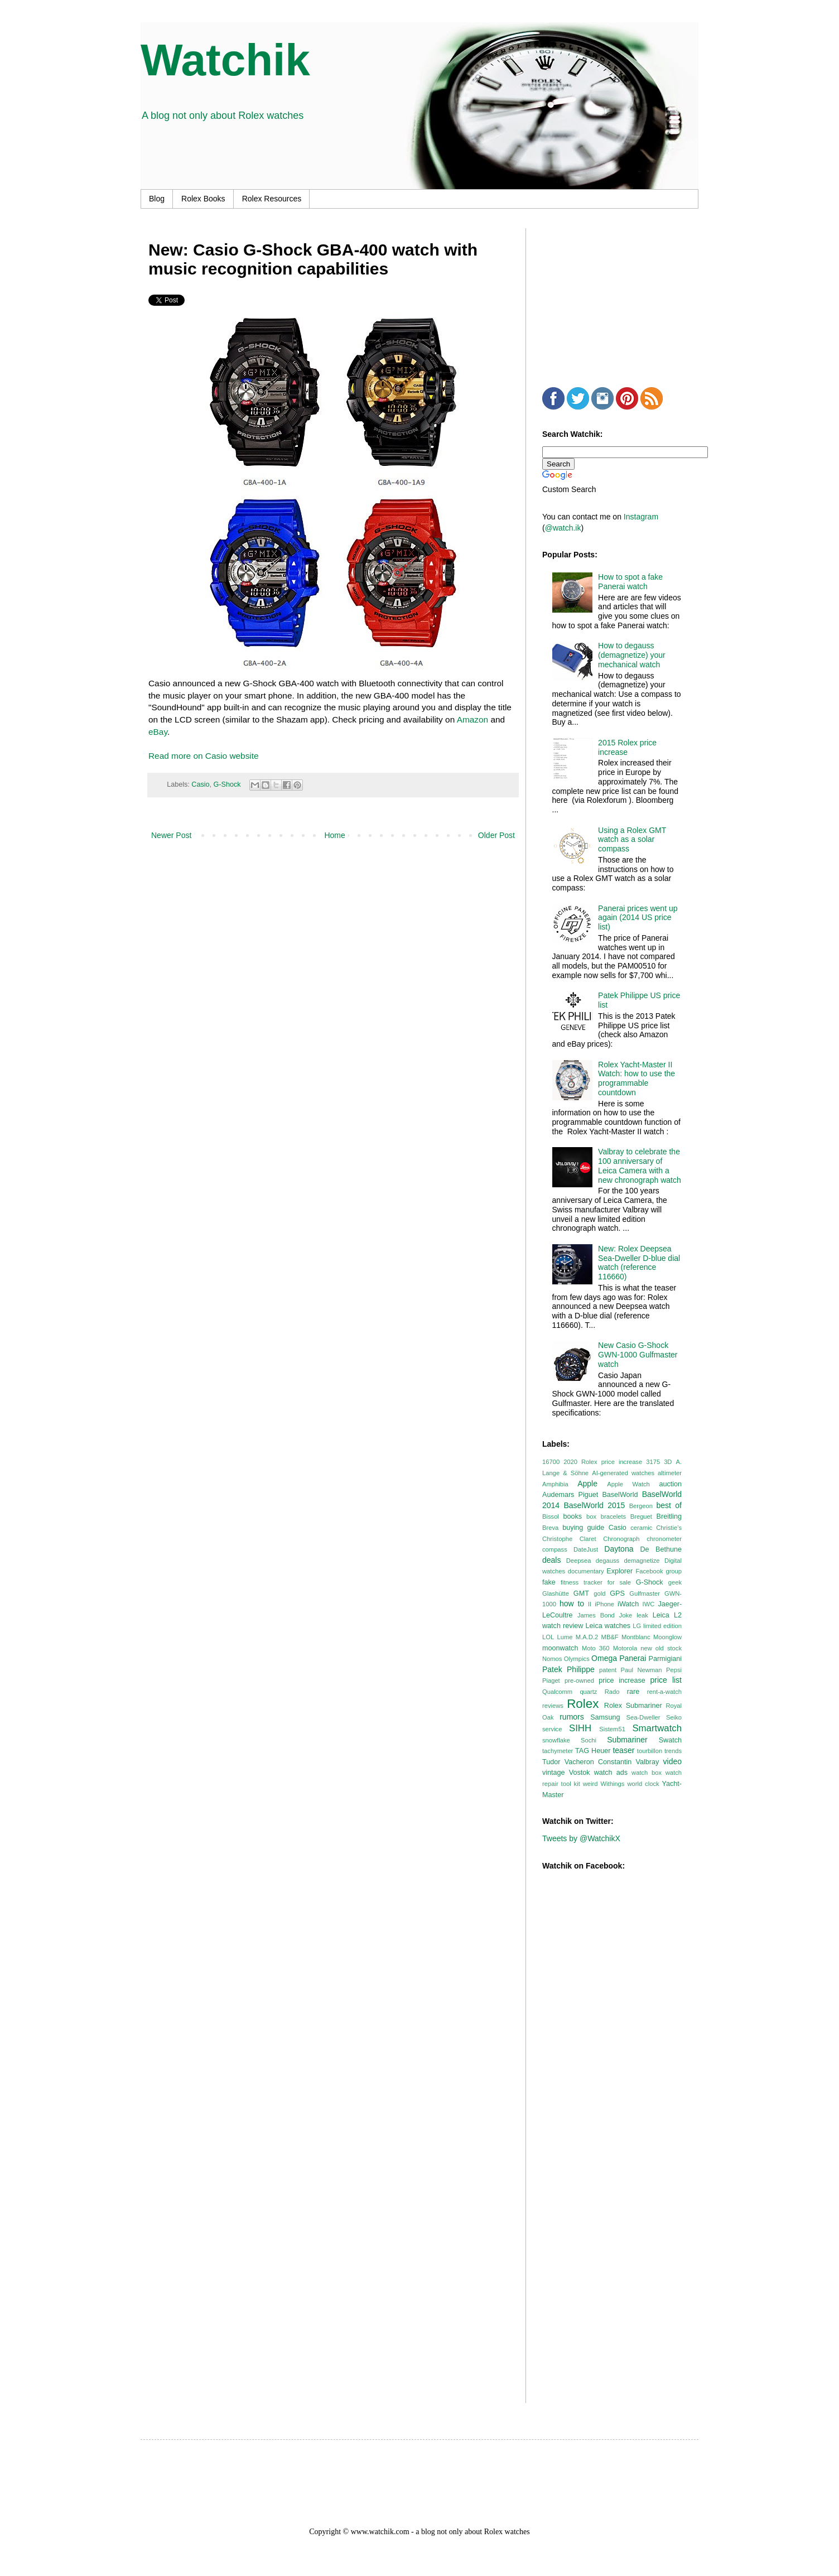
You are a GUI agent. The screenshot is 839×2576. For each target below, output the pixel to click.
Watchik (225, 60)
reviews (552, 1705)
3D (668, 1461)
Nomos (552, 1658)
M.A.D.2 (587, 1637)
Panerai (632, 1658)
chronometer (664, 1538)
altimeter (670, 1473)
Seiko (674, 1717)
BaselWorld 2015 (594, 1505)
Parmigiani (665, 1659)
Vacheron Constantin (598, 1762)
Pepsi (674, 1670)
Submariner (627, 1739)
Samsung (605, 1717)
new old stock (661, 1648)
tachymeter (557, 1750)
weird (590, 1783)
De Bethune (661, 1549)
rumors (572, 1716)
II (589, 1604)
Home (334, 835)
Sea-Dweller (643, 1717)
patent (607, 1670)
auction (670, 1484)
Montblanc (635, 1637)
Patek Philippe (568, 1669)
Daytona (618, 1548)
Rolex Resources (272, 198)
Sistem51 (612, 1729)
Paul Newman (641, 1670)
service (552, 1729)
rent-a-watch (664, 1691)
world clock (643, 1783)
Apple (587, 1483)
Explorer (619, 1571)
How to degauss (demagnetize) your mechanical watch (632, 655)
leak (642, 1615)
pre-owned (579, 1680)
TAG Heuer (592, 1751)
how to (572, 1603)
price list (666, 1679)
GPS (617, 1593)
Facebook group (658, 1571)
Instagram (641, 516)
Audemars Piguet (570, 1495)
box (591, 1516)
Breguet (641, 1516)
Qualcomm (557, 1691)
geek (675, 1582)
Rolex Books (203, 198)
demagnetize (641, 1560)
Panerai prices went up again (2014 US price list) (637, 918)
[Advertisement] (626, 298)
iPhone (604, 1604)
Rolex (583, 1704)
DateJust (585, 1549)
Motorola (625, 1648)
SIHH (580, 1728)
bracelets (613, 1516)
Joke (626, 1615)
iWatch (628, 1604)
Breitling (669, 1516)
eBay (157, 731)
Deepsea (578, 1560)
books (572, 1516)
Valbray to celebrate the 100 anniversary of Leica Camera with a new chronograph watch (639, 1165)
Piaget (551, 1680)
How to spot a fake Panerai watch (630, 581)
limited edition (662, 1625)
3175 (653, 1461)
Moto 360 (596, 1648)
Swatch (670, 1740)
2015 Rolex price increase (627, 747)
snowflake (556, 1740)
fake (549, 1582)
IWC (649, 1604)
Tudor (551, 1762)
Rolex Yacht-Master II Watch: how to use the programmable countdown (636, 1078)
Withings (612, 1783)
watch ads (611, 1772)
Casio (200, 784)
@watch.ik (563, 527)
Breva (550, 1527)
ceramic (641, 1527)
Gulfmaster (644, 1593)
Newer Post (171, 835)
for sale (619, 1582)
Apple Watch (628, 1484)
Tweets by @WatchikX (581, 1838)
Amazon (472, 719)
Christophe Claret (569, 1538)
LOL (548, 1637)
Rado (612, 1691)
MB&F (610, 1637)
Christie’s (669, 1527)
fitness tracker (581, 1582)
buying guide (583, 1528)
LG (637, 1625)
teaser (623, 1750)
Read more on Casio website (203, 755)
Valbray (647, 1762)
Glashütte (555, 1593)
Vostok (579, 1772)
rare (633, 1692)
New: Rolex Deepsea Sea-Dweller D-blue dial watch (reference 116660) (639, 1262)
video (672, 1761)
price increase (622, 1680)
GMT (581, 1593)
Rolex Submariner (633, 1706)
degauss (607, 1560)
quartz (588, 1691)
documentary (586, 1571)
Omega (604, 1658)
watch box (646, 1772)
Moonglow (667, 1637)
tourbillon (649, 1750)
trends (673, 1750)
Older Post (496, 835)
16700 (551, 1461)
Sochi (588, 1740)
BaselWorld (620, 1495)
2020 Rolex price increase (602, 1461)
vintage (553, 1772)
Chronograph (621, 1538)
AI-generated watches (623, 1473)
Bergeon (641, 1506)
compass (554, 1549)
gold (599, 1593)
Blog (157, 198)
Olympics (577, 1658)
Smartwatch (657, 1728)
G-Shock (227, 784)
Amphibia (555, 1484)
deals (551, 1560)
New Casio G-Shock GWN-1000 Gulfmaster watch (637, 1355)
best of (669, 1505)
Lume (565, 1637)
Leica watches (608, 1626)
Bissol (550, 1516)
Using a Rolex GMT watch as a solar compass (632, 840)
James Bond (596, 1615)
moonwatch (560, 1648)
